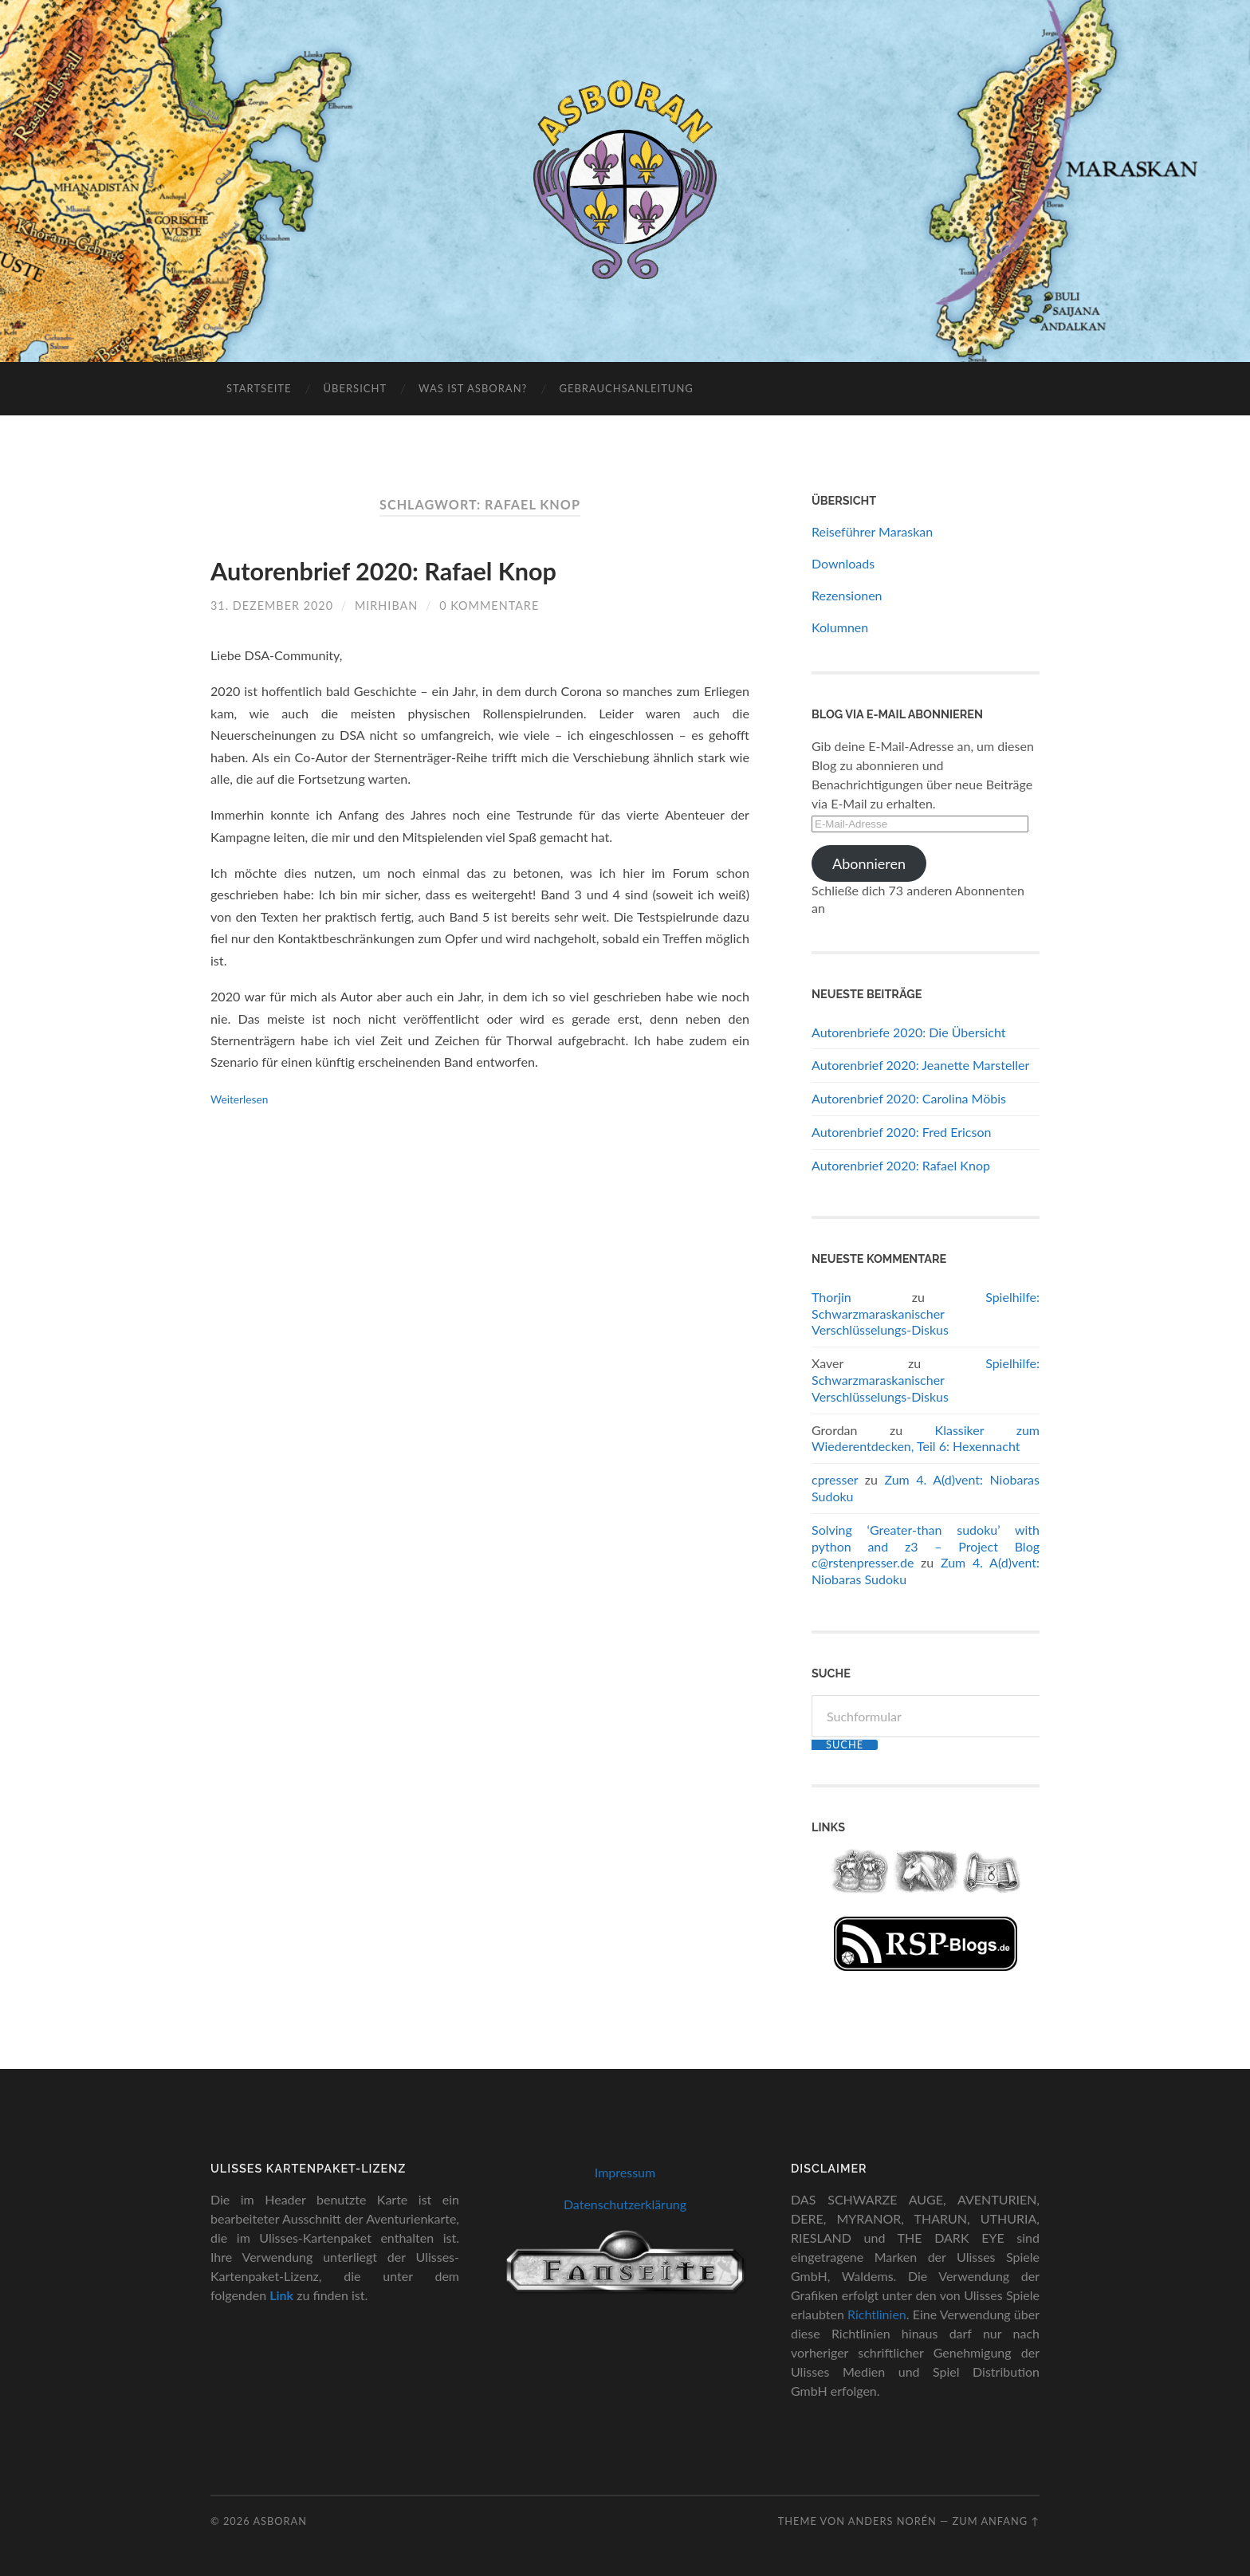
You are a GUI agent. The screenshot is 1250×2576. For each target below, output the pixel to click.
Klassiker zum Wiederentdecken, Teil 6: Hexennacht (926, 1438)
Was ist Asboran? (473, 388)
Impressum (625, 2172)
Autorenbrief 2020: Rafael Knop (383, 571)
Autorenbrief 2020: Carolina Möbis (909, 1098)
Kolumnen (840, 627)
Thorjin (831, 1296)
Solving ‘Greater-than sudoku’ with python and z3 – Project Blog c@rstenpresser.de (926, 1546)
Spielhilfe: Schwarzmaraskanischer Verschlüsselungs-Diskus (926, 1313)
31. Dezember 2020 (271, 605)
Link (281, 2295)
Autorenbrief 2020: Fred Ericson (901, 1131)
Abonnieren (869, 863)
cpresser (835, 1479)
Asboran (280, 2521)
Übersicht (355, 388)
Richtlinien (876, 2314)
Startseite (258, 388)
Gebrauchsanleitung (626, 388)
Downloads (843, 563)
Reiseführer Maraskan (872, 531)
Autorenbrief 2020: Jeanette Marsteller (920, 1064)
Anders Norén (892, 2521)
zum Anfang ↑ (996, 2521)
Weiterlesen (239, 1099)
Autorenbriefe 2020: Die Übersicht (908, 1032)
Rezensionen (847, 595)
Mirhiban (386, 605)
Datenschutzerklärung (625, 2204)
